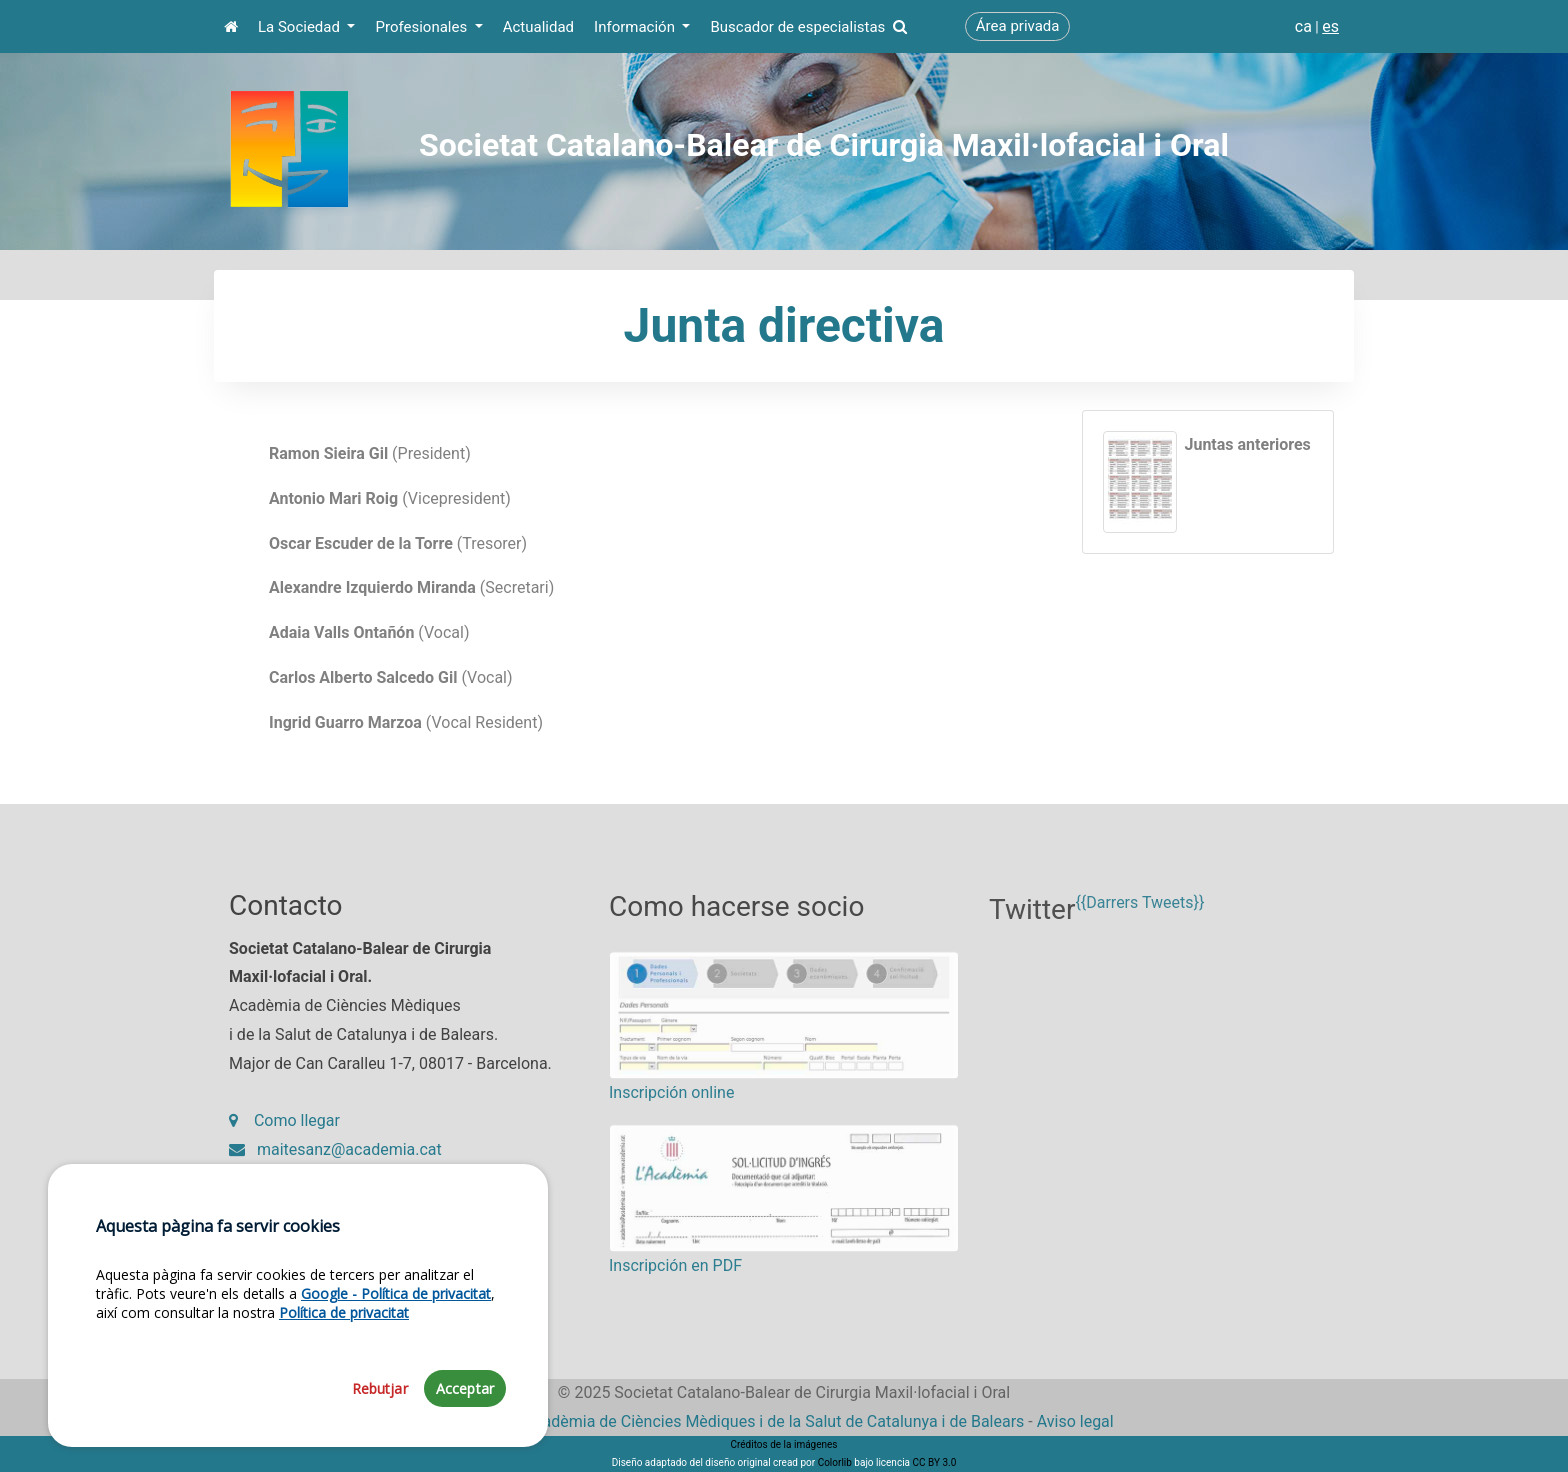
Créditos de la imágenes (783, 1444)
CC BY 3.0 (934, 1462)
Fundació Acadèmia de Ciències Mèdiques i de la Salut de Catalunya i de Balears (739, 1421)
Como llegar (284, 1132)
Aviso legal (1075, 1421)
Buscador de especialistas (808, 27)
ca (1303, 26)
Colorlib (835, 1462)
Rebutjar (380, 1442)
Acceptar (465, 1442)
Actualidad (538, 27)
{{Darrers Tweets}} (1139, 925)
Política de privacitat (344, 1366)
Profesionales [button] (422, 27)
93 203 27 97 (290, 1190)
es (1330, 26)
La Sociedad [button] (301, 27)
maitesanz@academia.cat (335, 1161)
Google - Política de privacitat (396, 1347)
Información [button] (636, 27)
